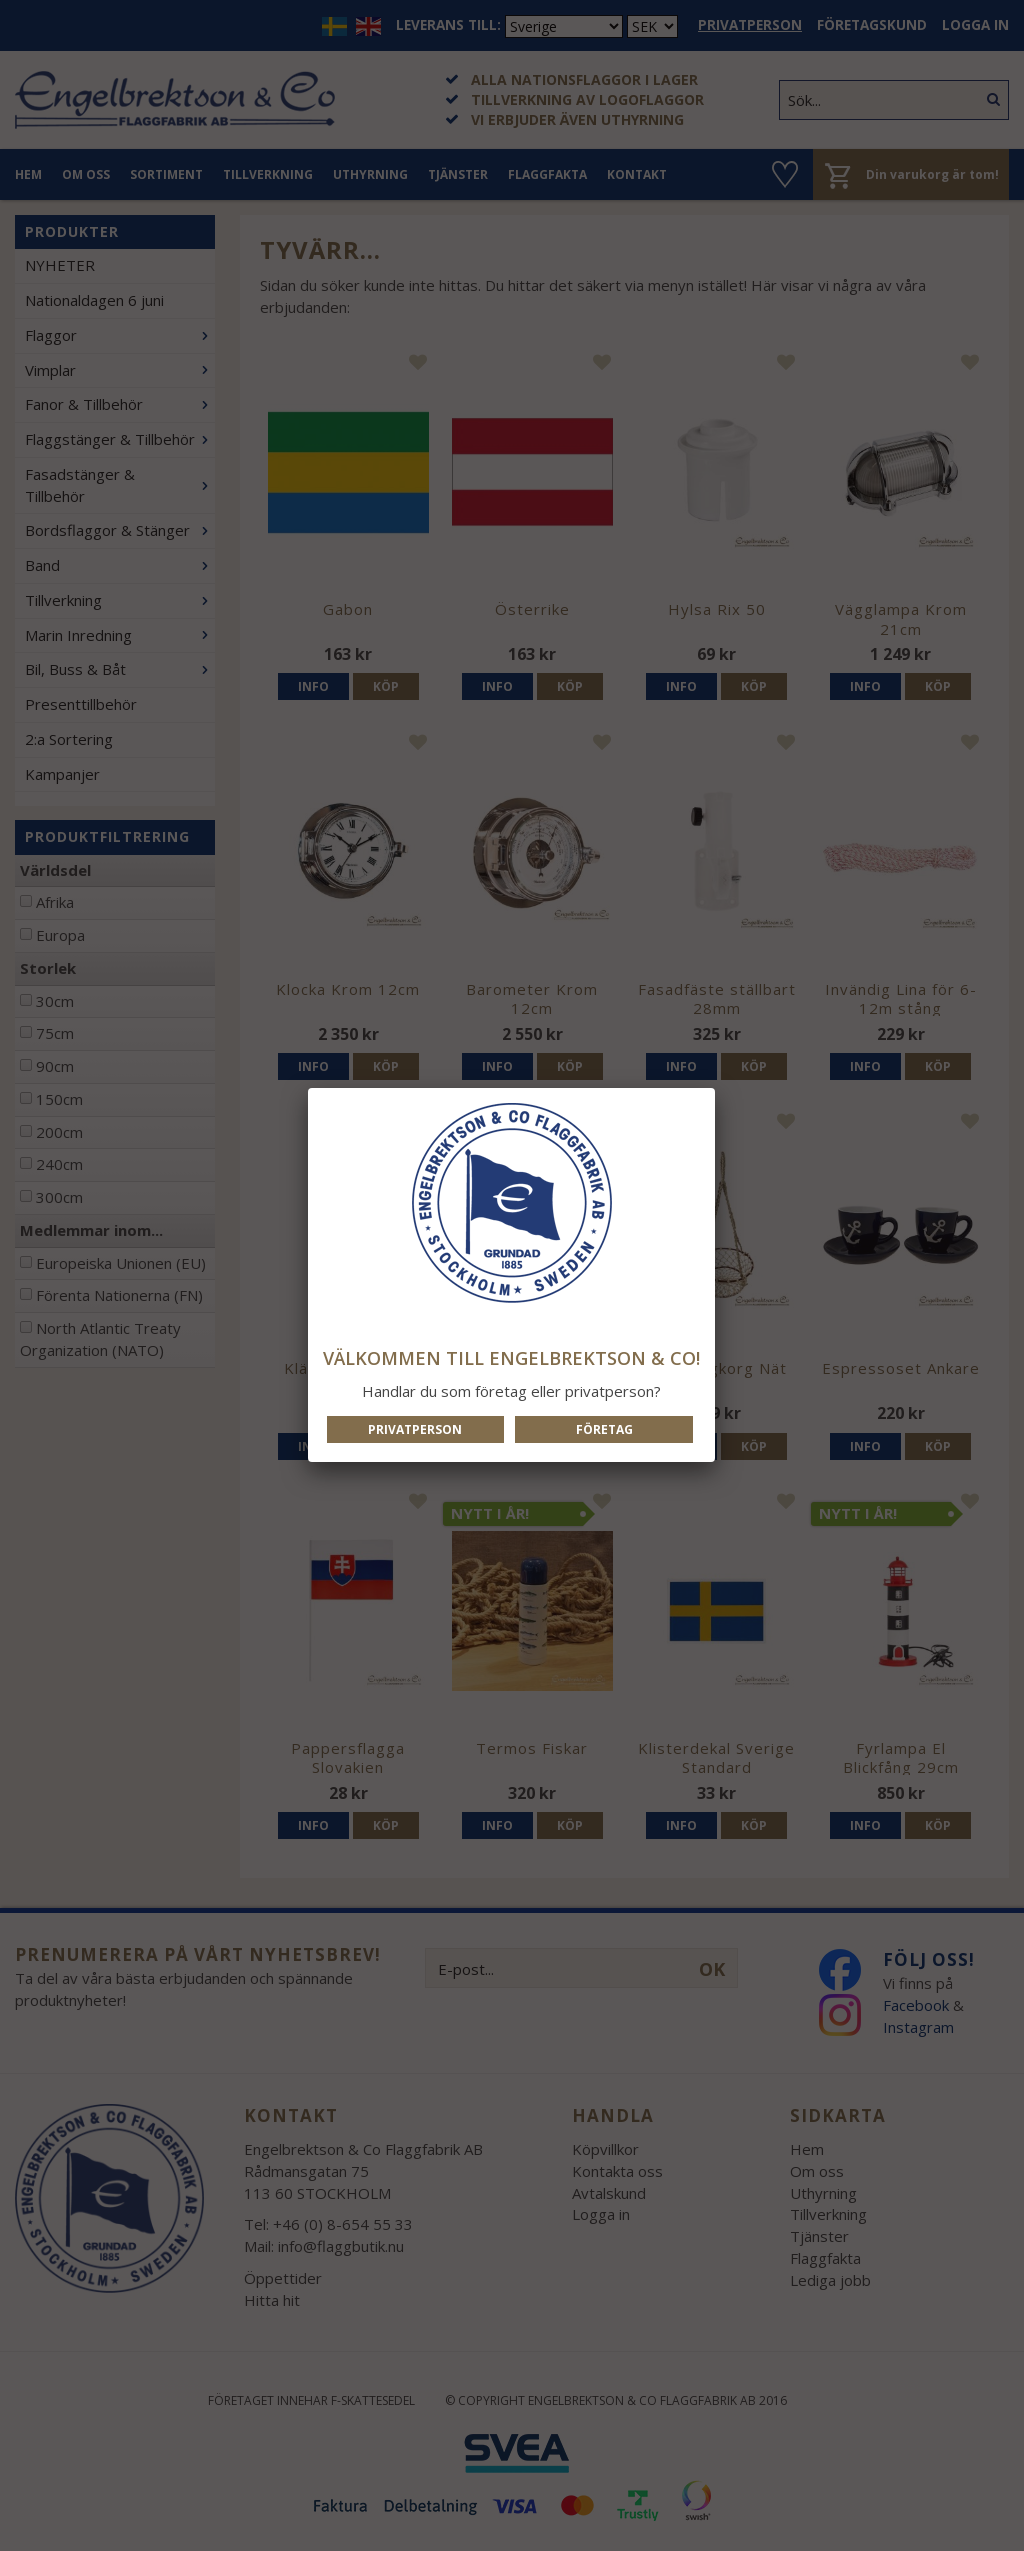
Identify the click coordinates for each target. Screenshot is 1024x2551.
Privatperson (415, 1429)
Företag (604, 1429)
